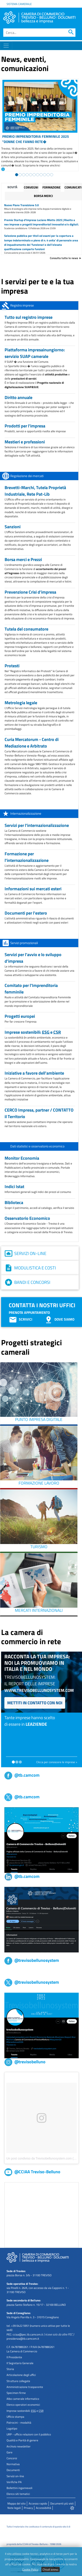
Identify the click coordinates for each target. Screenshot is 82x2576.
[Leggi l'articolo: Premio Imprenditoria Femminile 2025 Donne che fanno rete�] (3, 169)
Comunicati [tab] (73, 187)
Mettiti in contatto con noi (34, 1702)
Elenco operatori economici (23, 2404)
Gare (9, 2452)
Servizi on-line (30, 1253)
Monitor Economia (22, 1158)
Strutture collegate (18, 2381)
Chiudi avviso (50, 2569)
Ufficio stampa (15, 2416)
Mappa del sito (16, 2503)
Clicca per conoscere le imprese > (56, 1762)
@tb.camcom (22, 1775)
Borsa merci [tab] (43, 195)
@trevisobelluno (24, 2061)
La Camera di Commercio (22, 2351)
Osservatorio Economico (27, 1218)
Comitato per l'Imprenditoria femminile (31, 988)
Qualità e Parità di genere (22, 2440)
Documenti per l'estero (26, 913)
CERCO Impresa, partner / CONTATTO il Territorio (39, 1113)
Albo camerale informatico (23, 2398)
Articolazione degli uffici (21, 2375)
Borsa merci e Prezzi (23, 559)
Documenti (13, 2470)
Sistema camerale (19, 4)
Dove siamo (59, 1319)
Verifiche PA (14, 2482)
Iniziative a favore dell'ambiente (34, 1073)
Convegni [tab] (31, 187)
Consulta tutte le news (64, 258)
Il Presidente (14, 2357)
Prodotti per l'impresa (25, 425)
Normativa (13, 2464)
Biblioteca (14, 1202)
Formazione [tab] (51, 187)
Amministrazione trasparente (25, 2387)
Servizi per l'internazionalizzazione (37, 825)
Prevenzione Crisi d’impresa (30, 592)
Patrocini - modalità (19, 2422)
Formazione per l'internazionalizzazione (27, 857)
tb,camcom (11, 1787)
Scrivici (20, 1319)
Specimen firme (16, 2393)
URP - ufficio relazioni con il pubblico (29, 2434)
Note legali (14, 2508)
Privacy (28, 2508)
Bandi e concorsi (32, 1282)
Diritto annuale (18, 397)
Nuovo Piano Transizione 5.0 (21, 205)
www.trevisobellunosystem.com (39, 1690)
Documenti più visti (62, 2503)
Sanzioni (13, 526)
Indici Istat (14, 1186)
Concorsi (12, 2458)
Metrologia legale (21, 702)
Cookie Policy (30, 2569)
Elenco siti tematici (18, 2494)
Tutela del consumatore (26, 629)
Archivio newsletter (19, 2446)
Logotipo (12, 2428)
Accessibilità (43, 2508)
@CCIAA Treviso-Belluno (32, 2171)
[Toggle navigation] (6, 45)
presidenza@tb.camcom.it (23, 2338)
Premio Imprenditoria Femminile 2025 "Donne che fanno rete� (35, 139)
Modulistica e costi (35, 1267)
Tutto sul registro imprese (28, 317)
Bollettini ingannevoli (19, 2488)
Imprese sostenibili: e (33, 1032)
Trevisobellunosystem (17, 1973)
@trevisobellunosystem (31, 1960)
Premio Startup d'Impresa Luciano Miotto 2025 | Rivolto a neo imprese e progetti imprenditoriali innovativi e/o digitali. (41, 222)
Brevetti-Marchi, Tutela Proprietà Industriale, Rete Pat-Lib (35, 490)
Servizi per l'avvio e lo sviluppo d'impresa (33, 957)
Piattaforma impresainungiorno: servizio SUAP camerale (35, 353)
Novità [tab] (12, 187)
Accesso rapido (38, 2503)
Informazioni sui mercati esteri (33, 888)
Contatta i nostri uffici (42, 1305)
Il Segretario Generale (20, 2363)
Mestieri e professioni (25, 441)
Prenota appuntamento (29, 1312)
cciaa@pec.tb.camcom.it (28, 2334)
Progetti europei (20, 1016)
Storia (10, 2369)
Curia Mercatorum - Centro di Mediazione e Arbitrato (32, 742)
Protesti (12, 665)
